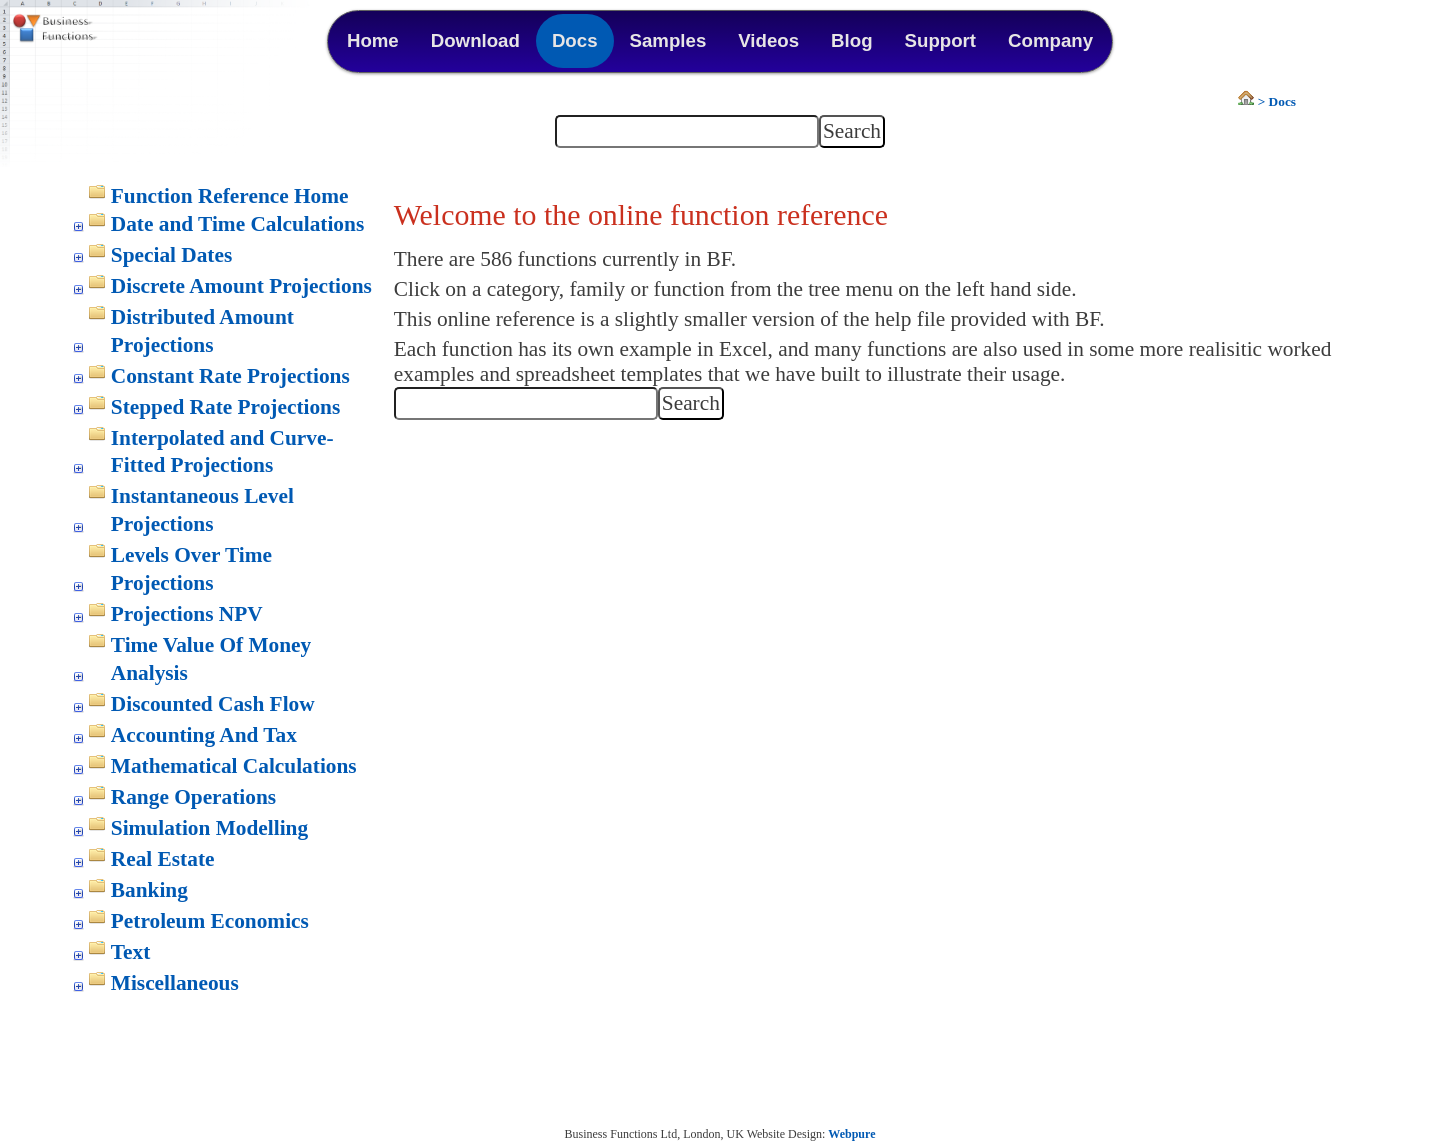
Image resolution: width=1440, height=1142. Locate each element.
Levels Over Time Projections (191, 569)
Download (475, 40)
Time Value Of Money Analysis (211, 659)
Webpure (851, 1134)
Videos (768, 40)
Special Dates (171, 255)
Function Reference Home (230, 196)
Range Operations (193, 797)
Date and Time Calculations (237, 224)
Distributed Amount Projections (202, 331)
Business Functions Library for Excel (100, 30)
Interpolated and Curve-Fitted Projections (222, 452)
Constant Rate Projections (230, 376)
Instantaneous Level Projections (202, 510)
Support (941, 40)
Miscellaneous (175, 983)
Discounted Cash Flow (213, 704)
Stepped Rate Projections (225, 407)
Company (1050, 40)
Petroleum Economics (210, 921)
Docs (575, 40)
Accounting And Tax (204, 735)
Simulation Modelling (209, 828)
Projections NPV (187, 614)
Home (373, 40)
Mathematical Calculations (234, 766)
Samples (668, 40)
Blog (851, 40)
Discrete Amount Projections (241, 286)
